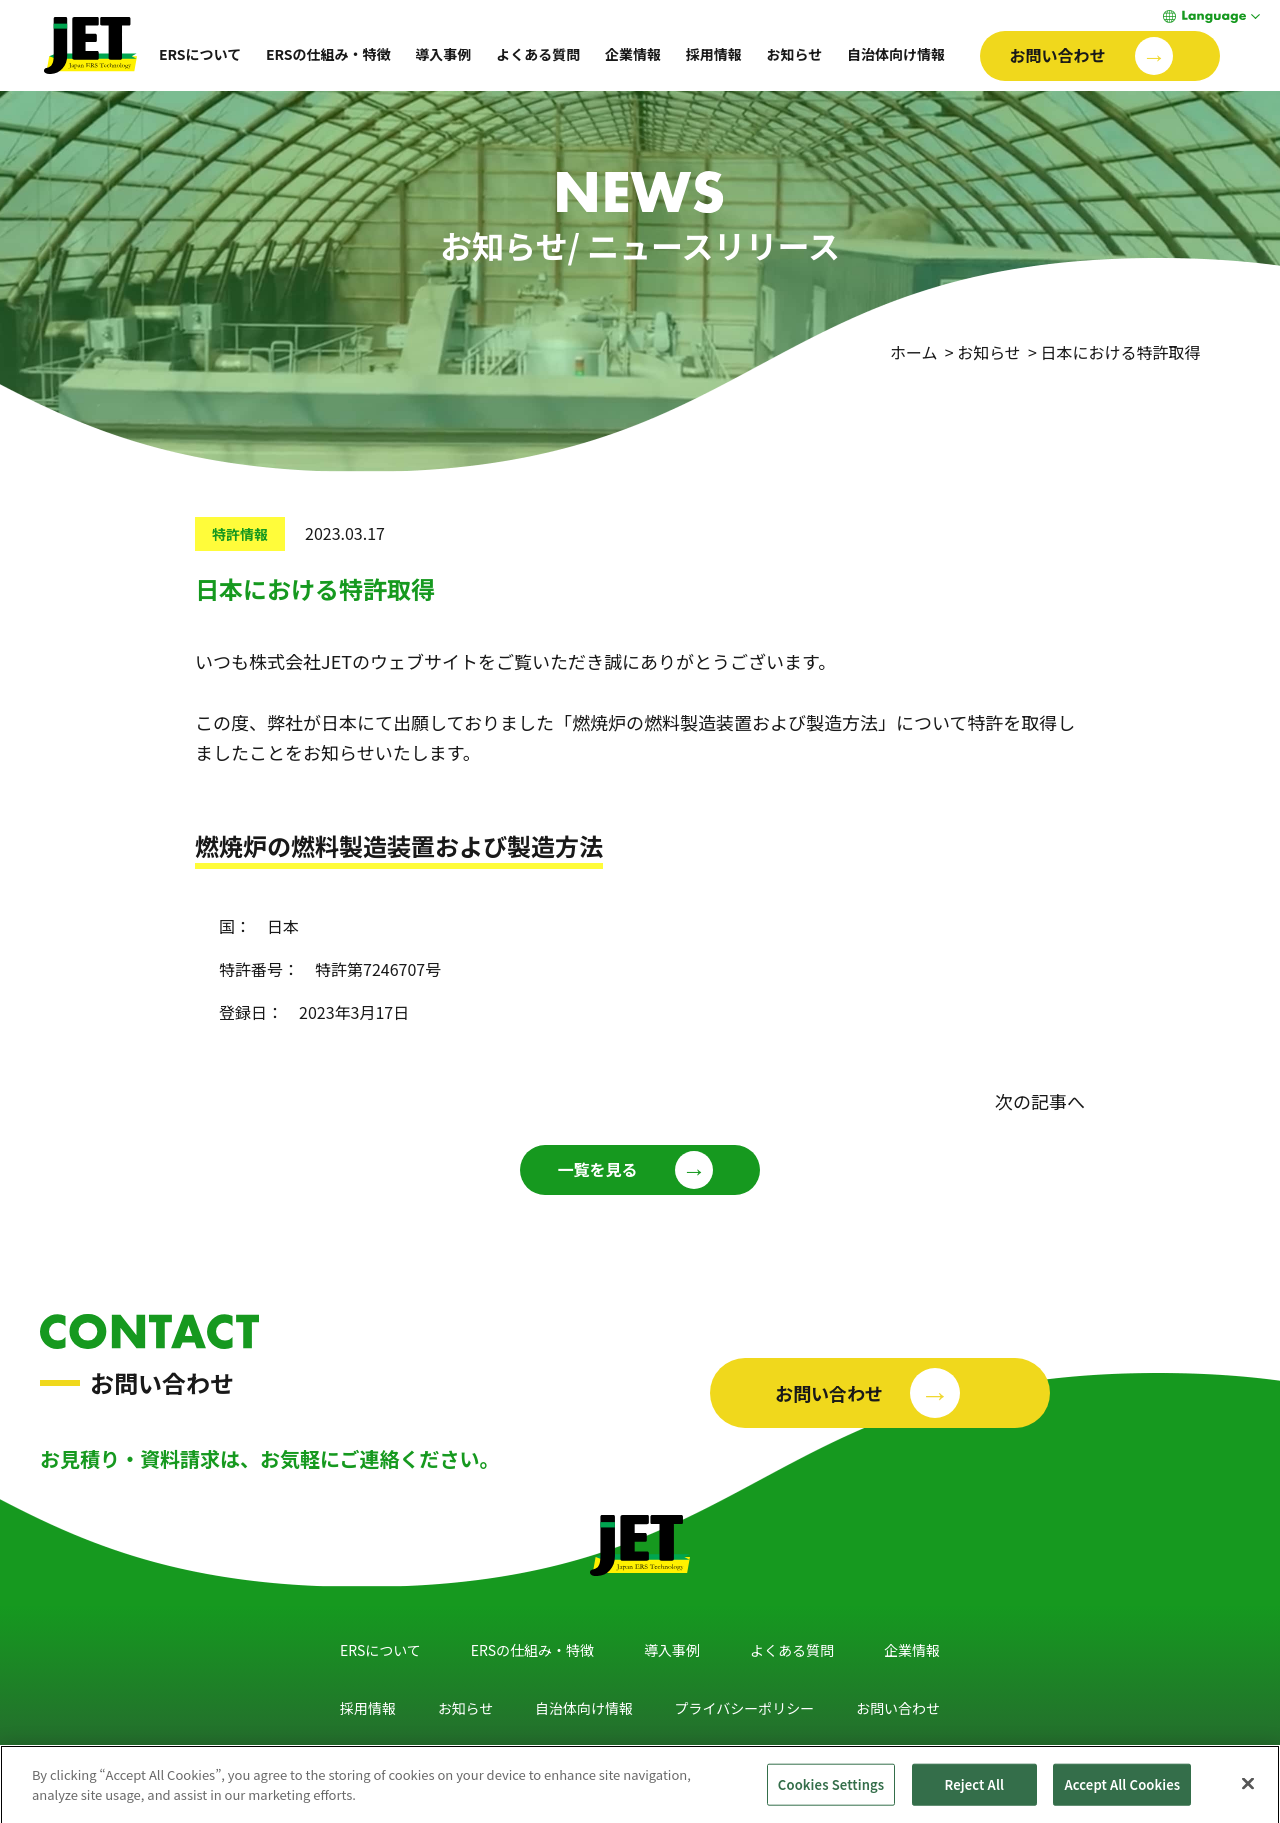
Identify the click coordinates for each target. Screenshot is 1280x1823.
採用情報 (714, 54)
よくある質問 (538, 54)
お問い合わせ (898, 1708)
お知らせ (794, 54)
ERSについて (200, 54)
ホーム (914, 352)
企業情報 (633, 54)
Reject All (975, 1791)
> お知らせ (981, 352)
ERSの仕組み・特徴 (328, 54)
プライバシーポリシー (745, 1708)
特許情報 (240, 534)
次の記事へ (1040, 1101)
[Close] (1248, 1791)
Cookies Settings (831, 1791)
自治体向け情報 (896, 54)
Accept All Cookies (1122, 1791)
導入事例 (443, 54)
